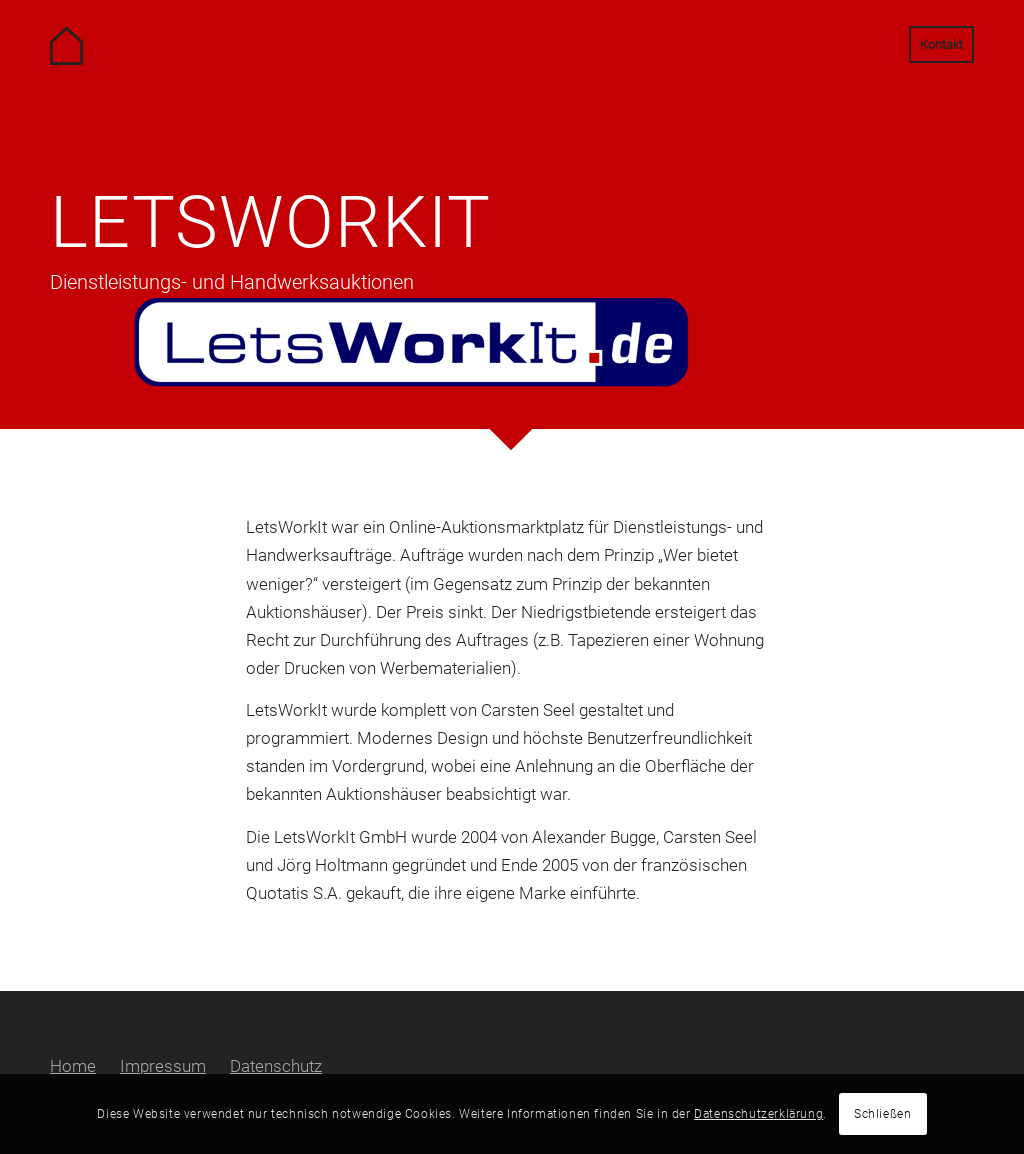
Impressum (163, 1066)
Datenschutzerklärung (758, 1114)
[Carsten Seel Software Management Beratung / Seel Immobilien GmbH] (95, 45)
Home (73, 1066)
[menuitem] (935, 45)
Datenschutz (276, 1066)
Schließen (882, 1114)
